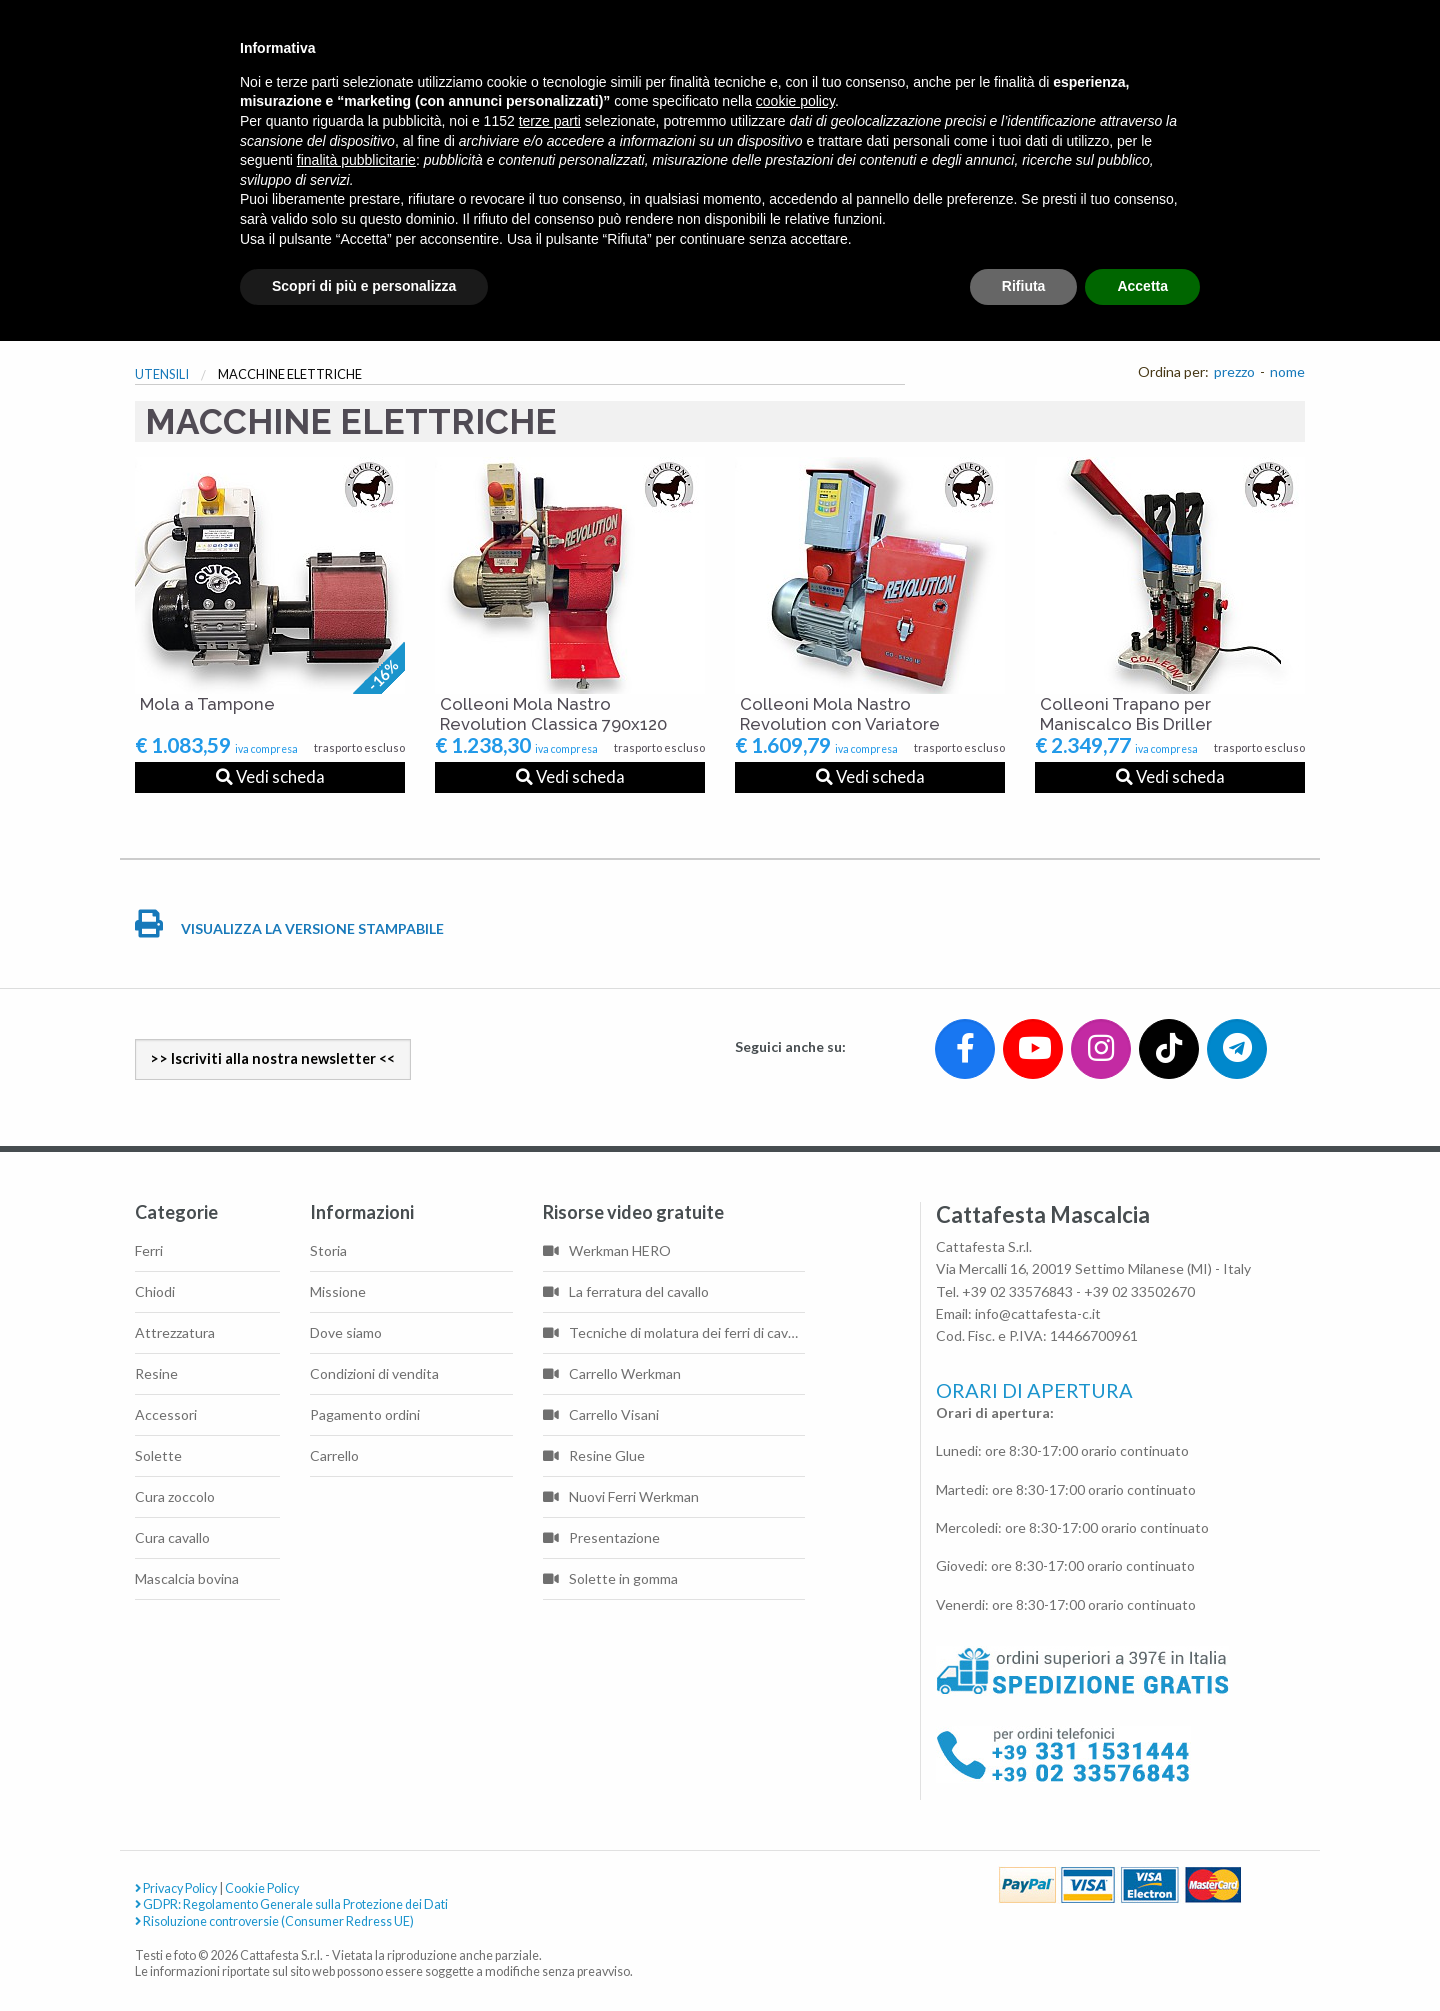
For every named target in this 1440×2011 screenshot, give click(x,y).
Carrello (334, 1455)
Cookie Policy (262, 1888)
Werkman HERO (607, 1250)
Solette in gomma (610, 1578)
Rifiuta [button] (1024, 286)
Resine (156, 1373)
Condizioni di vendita (374, 1373)
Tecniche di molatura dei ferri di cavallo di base (674, 1332)
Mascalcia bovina (187, 1578)
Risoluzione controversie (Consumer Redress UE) (274, 1921)
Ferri (149, 1250)
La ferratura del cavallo (626, 1291)
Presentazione (601, 1537)
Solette (158, 1455)
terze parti (550, 121)
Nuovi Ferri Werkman (621, 1496)
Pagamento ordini (365, 1414)
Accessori (166, 1414)
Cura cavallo (172, 1537)
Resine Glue (594, 1455)
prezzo (1234, 371)
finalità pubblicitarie (356, 160)
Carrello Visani (601, 1414)
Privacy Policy (176, 1888)
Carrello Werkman (612, 1373)
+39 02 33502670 (1139, 1291)
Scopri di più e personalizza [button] (364, 286)
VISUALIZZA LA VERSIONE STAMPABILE (289, 928)
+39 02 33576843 (1017, 1291)
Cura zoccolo (175, 1496)
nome (1287, 371)
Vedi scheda (270, 776)
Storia (328, 1250)
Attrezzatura (175, 1332)
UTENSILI (162, 374)
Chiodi (155, 1291)
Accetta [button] (1142, 286)
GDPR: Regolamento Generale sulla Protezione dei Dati (291, 1904)
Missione (338, 1291)
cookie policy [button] (795, 101)
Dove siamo (346, 1332)
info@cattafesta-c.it (1038, 1313)
